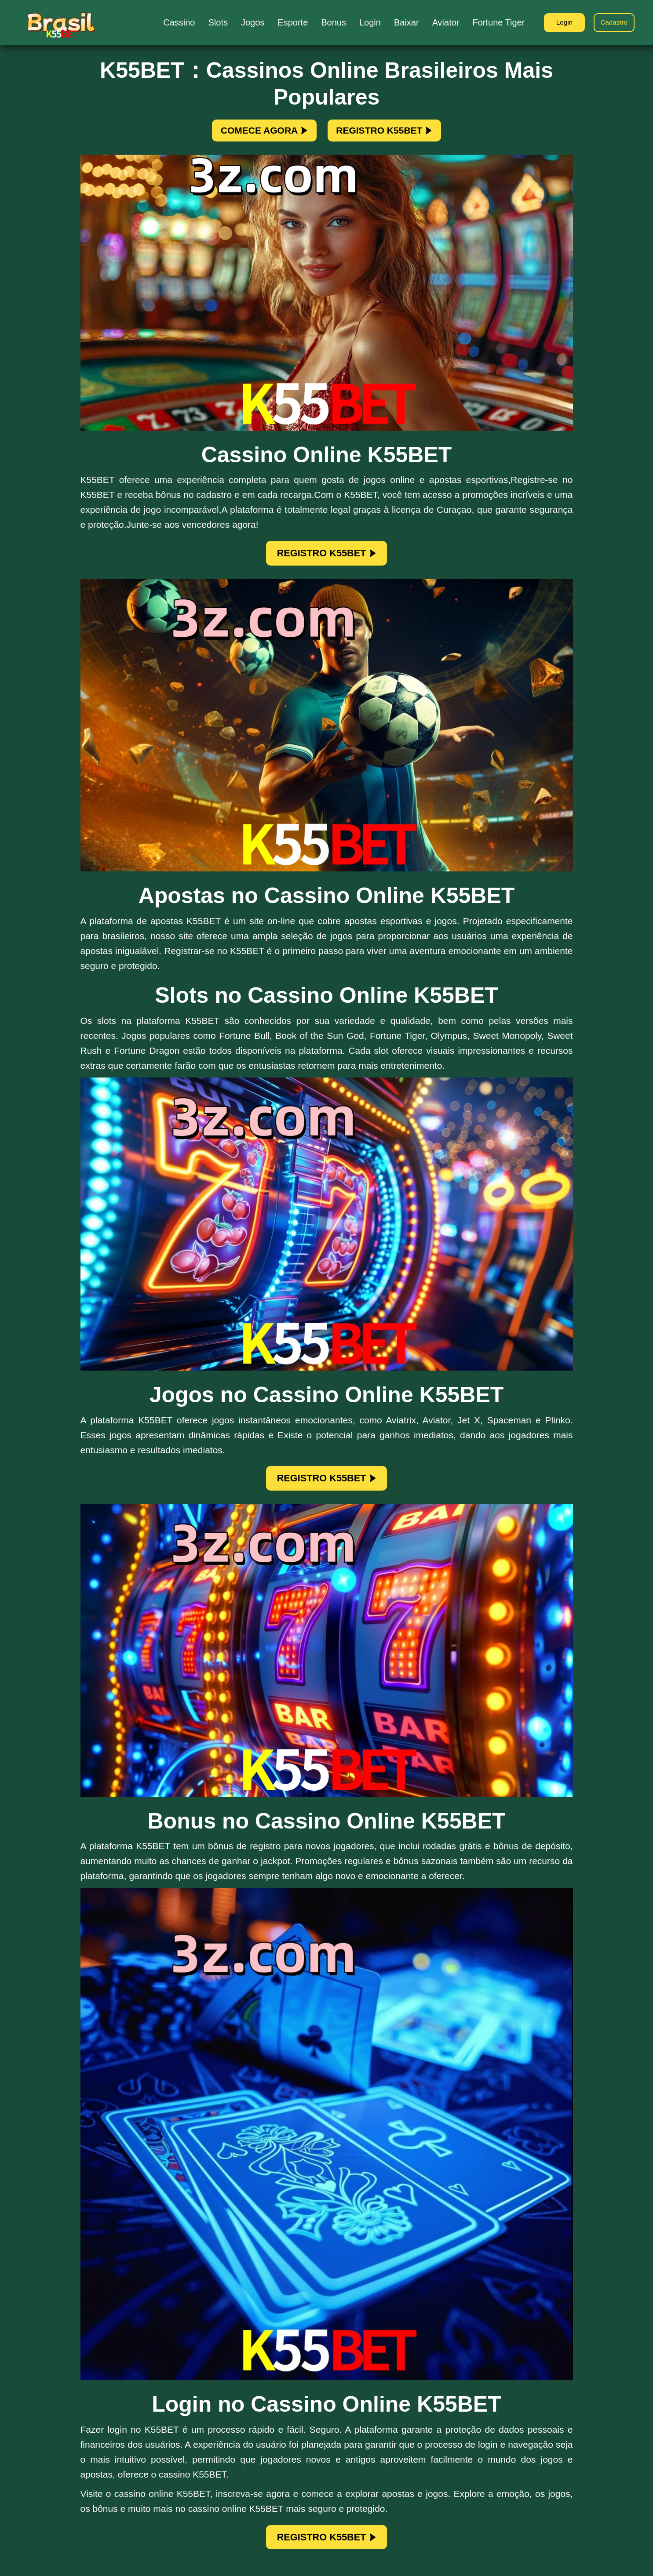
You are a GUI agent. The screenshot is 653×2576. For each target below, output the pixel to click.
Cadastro (612, 23)
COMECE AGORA (253, 133)
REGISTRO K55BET (394, 133)
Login (559, 23)
